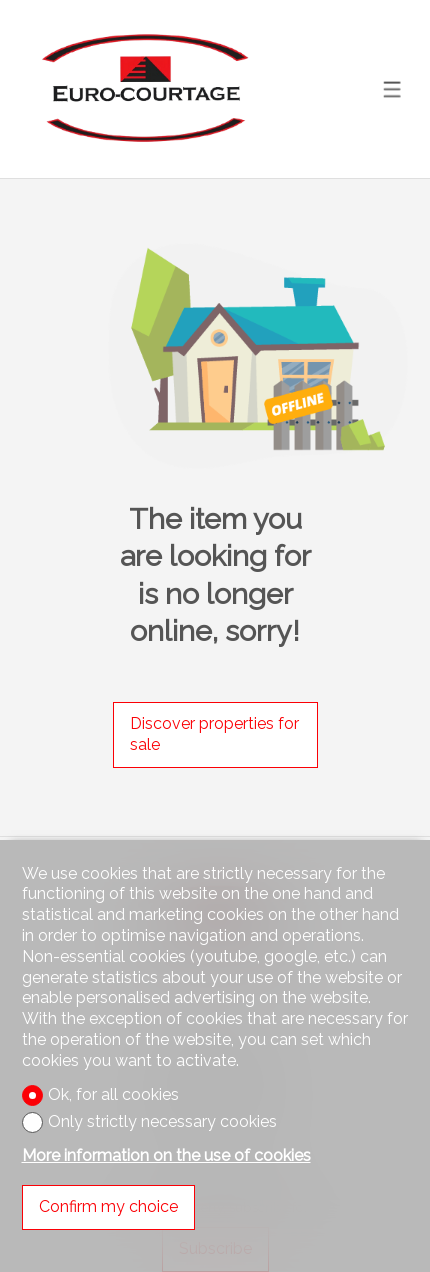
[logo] (142, 88)
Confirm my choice (108, 1206)
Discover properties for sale (214, 734)
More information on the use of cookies (166, 1155)
